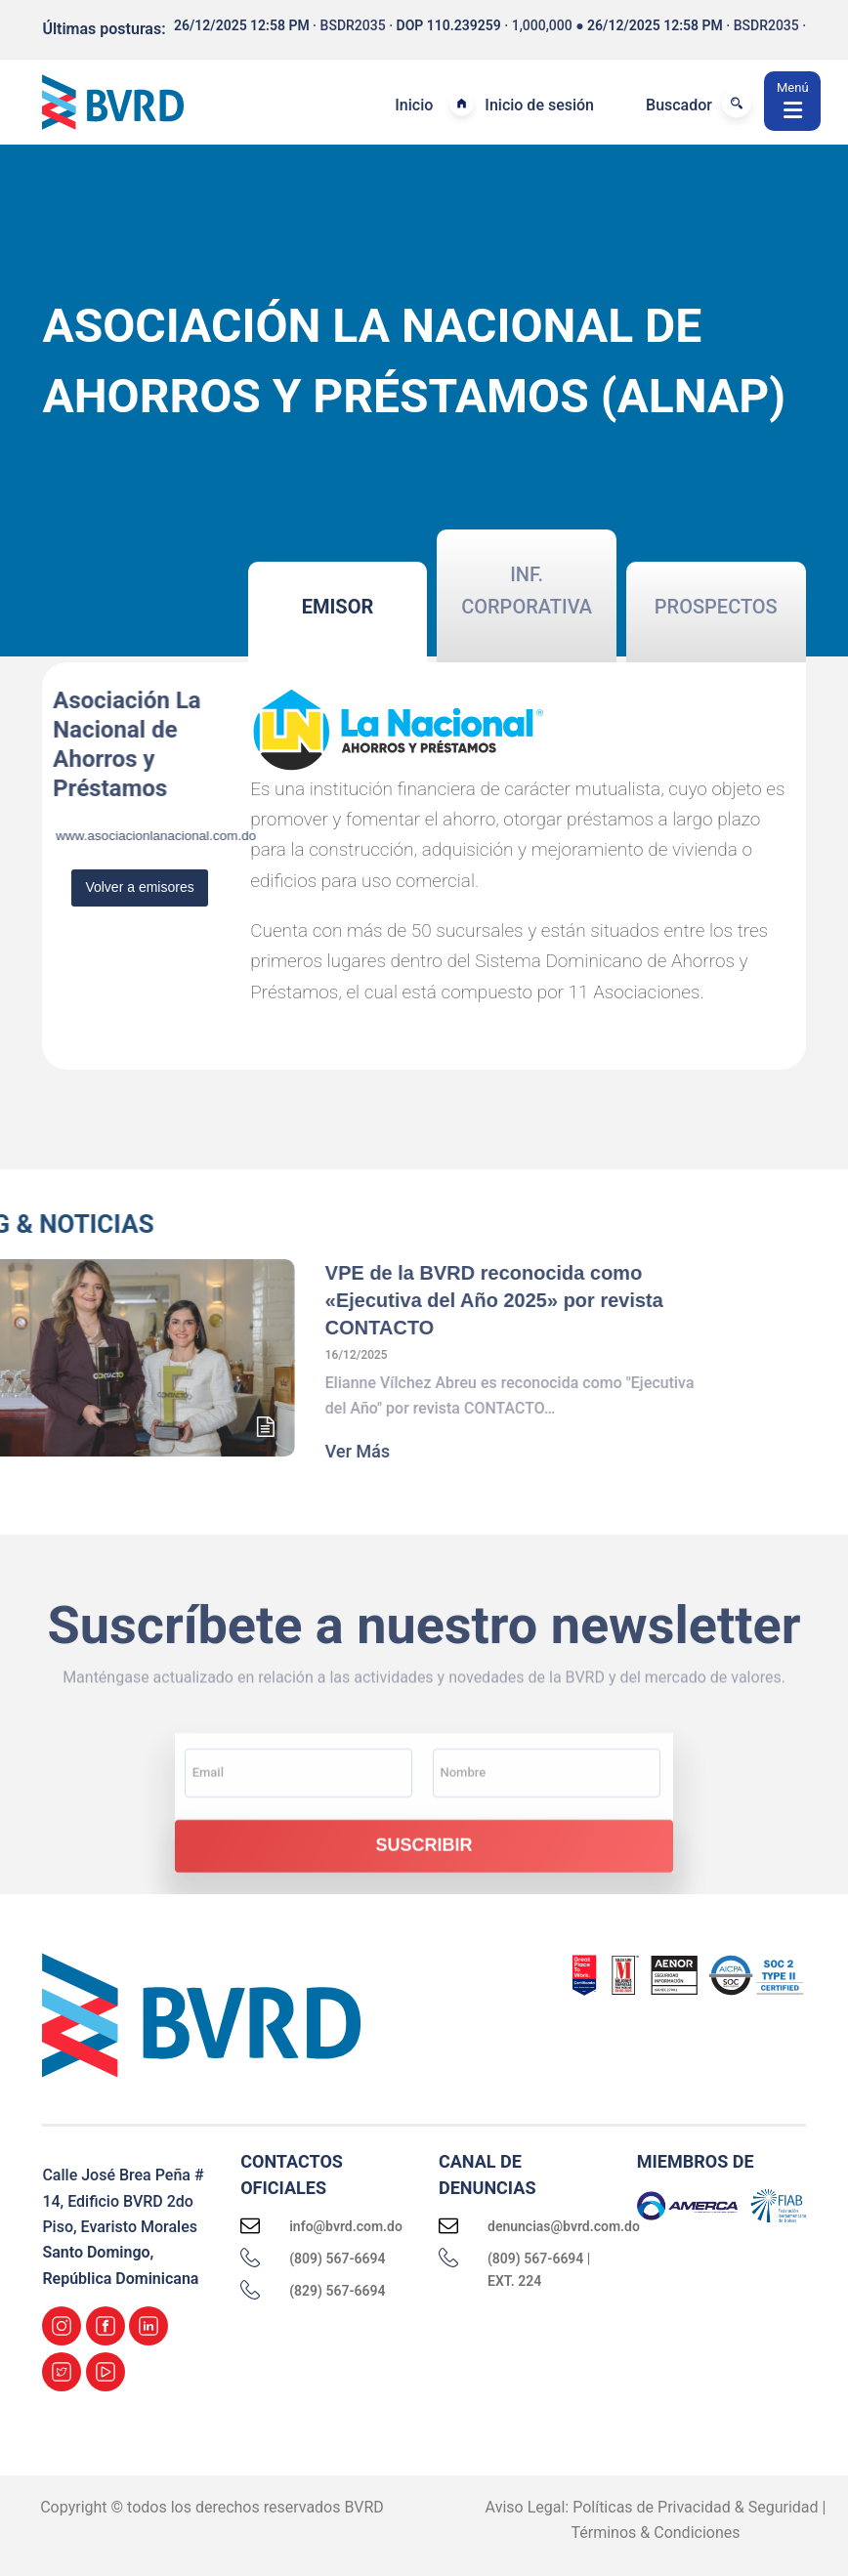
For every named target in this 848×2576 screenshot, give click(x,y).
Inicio (414, 105)
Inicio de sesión (539, 105)
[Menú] (792, 101)
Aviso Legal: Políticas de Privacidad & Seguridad (652, 2507)
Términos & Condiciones (656, 2532)
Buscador (679, 105)
